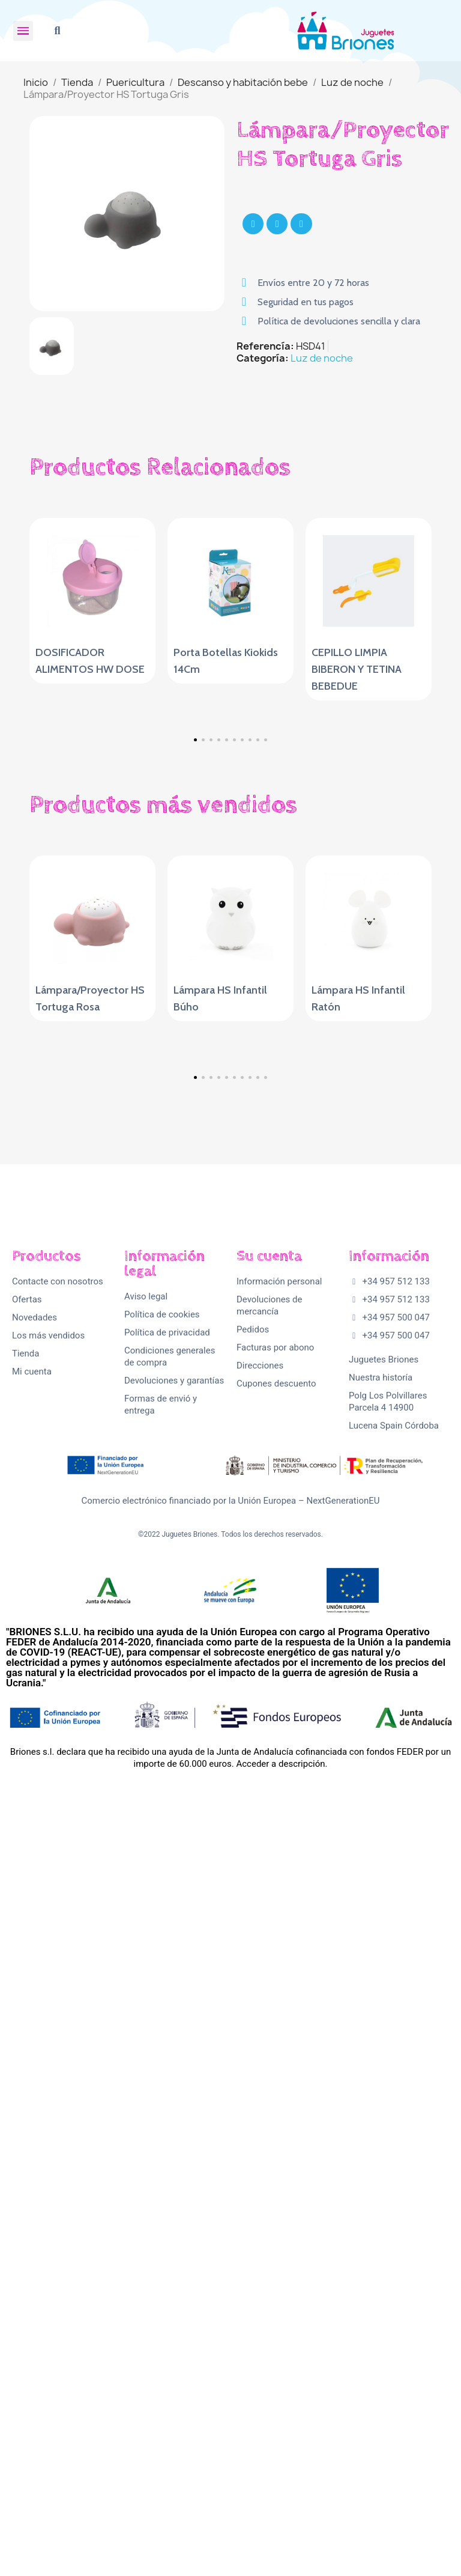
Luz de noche (322, 358)
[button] (57, 31)
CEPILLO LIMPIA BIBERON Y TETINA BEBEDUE (357, 669)
